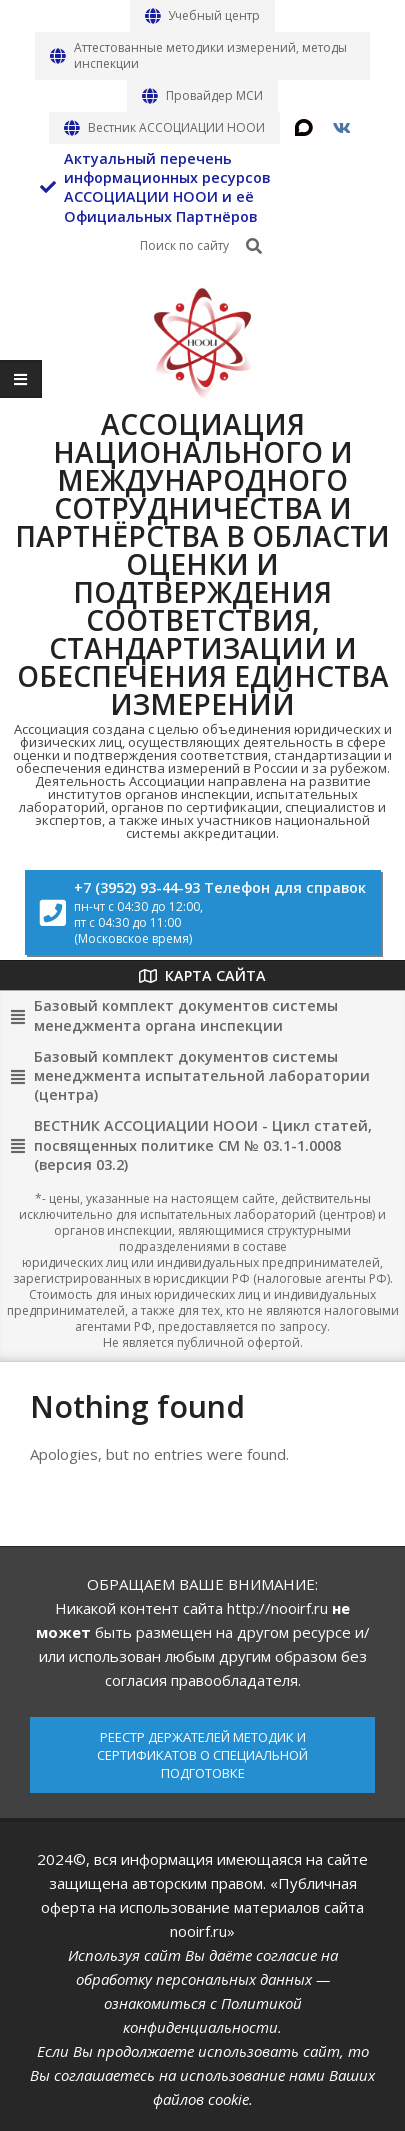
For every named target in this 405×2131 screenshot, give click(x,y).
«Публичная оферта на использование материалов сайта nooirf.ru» (202, 1907)
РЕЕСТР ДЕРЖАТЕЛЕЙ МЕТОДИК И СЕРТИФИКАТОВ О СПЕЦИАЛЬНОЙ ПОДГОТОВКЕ (202, 1755)
